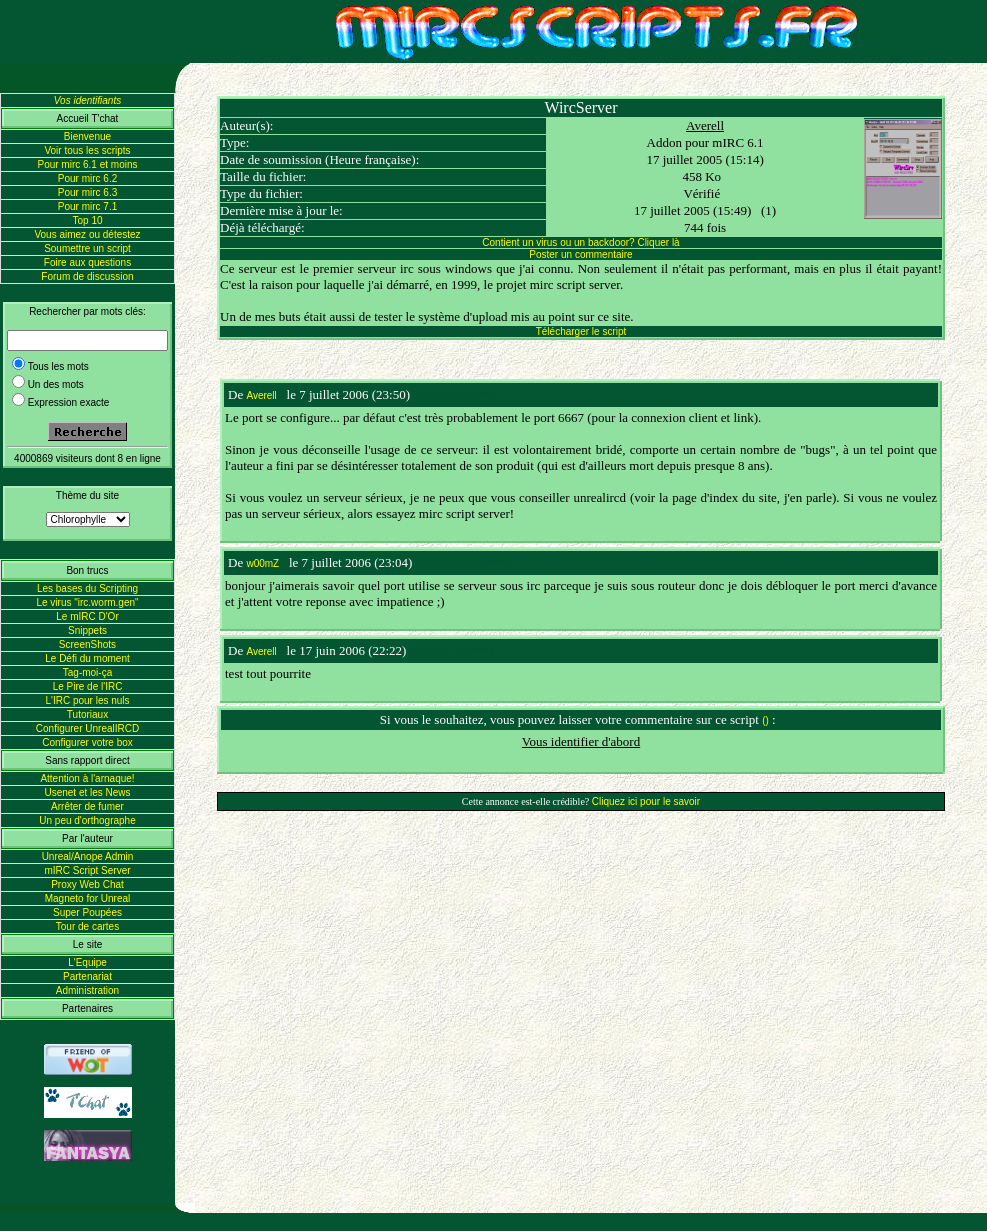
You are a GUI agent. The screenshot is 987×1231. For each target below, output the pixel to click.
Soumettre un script (87, 248)
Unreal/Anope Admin (88, 856)
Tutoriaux (87, 714)
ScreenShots (87, 644)
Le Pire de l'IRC (88, 686)
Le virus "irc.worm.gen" (87, 602)
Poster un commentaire (580, 254)
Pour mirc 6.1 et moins (87, 164)
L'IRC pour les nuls (87, 700)
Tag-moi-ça (87, 672)
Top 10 (87, 220)
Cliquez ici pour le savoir (646, 801)
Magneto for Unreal (88, 898)
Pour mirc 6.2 (87, 178)
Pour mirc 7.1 (87, 206)
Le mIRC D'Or (87, 616)
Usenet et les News (87, 792)
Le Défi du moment (87, 658)
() (765, 720)
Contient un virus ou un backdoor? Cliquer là (580, 242)
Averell (705, 125)
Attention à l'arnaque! (87, 778)
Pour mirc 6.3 (87, 192)
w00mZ (262, 563)
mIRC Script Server (87, 870)
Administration (87, 990)
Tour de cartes (87, 926)
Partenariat (87, 976)
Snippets (87, 630)
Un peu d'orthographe (87, 820)
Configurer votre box (87, 742)
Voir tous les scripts (87, 150)
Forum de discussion (87, 276)
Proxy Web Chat (87, 884)
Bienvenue (87, 136)
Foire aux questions (87, 262)
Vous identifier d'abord (581, 741)
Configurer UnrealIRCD (87, 728)
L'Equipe (87, 962)
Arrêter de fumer (87, 806)
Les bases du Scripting (87, 588)
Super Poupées (87, 912)
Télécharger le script (581, 331)
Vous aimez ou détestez (87, 234)
